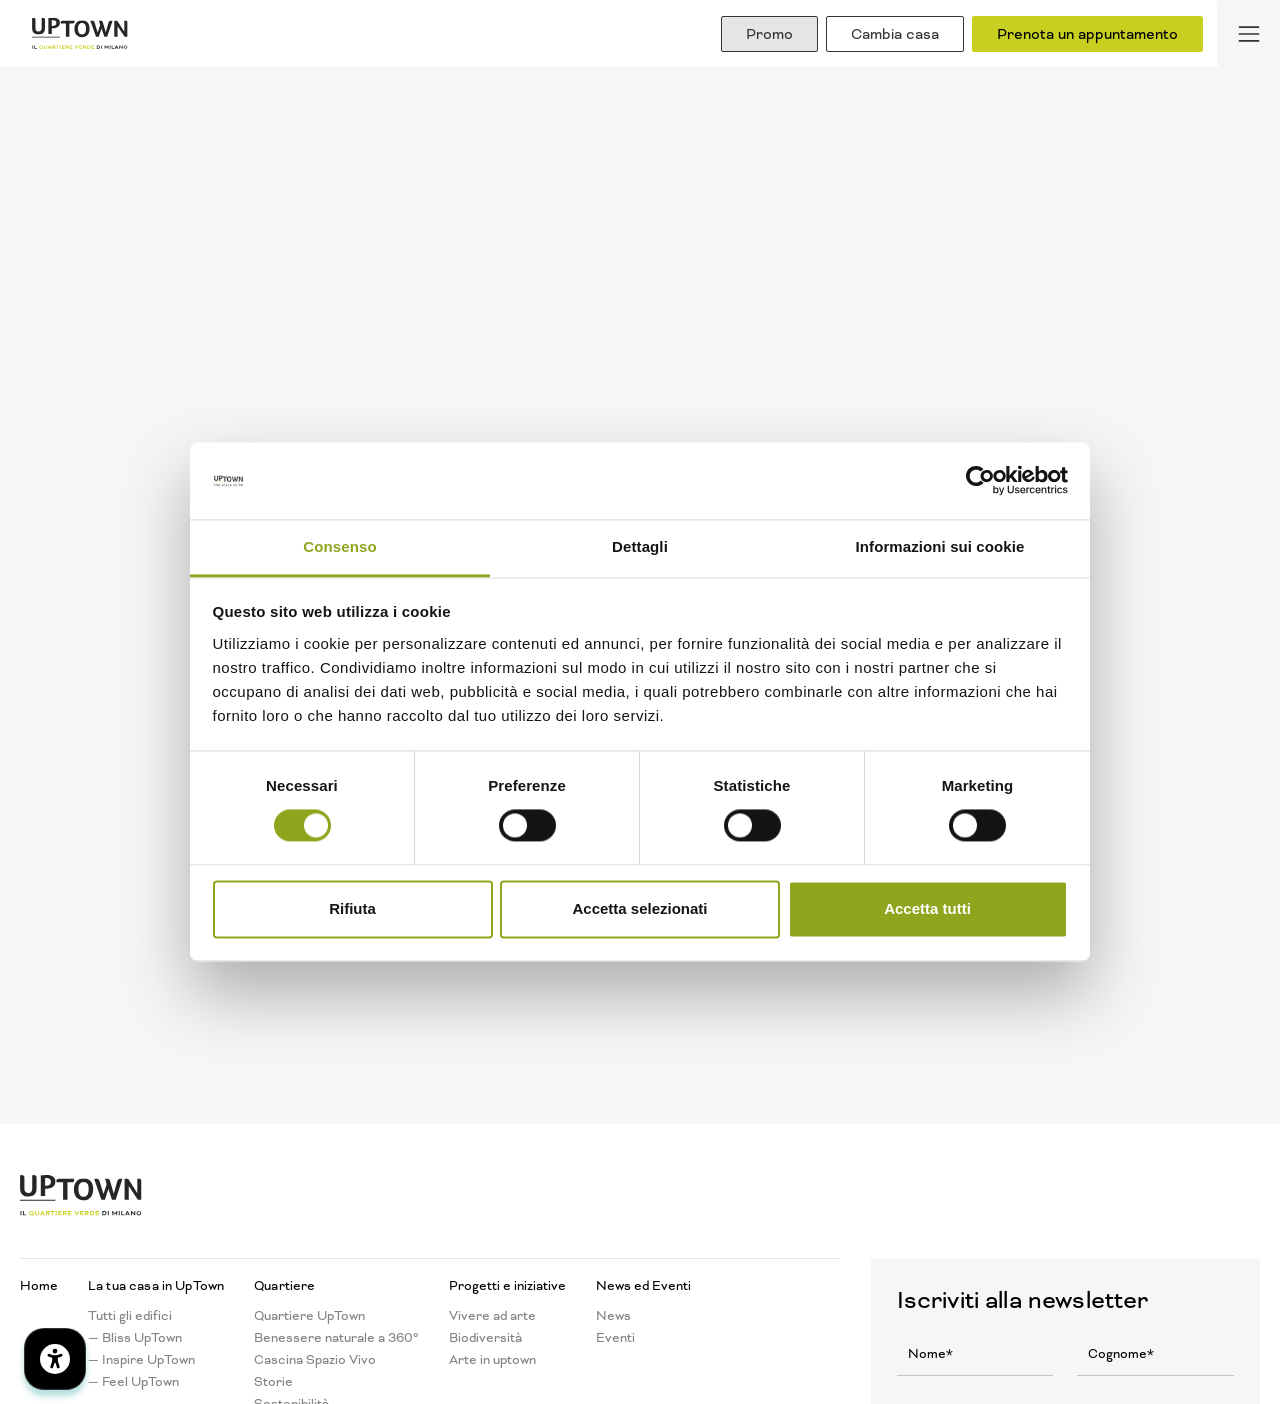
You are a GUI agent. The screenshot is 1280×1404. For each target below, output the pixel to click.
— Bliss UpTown (135, 1338)
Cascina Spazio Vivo (315, 1360)
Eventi (615, 1338)
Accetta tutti (927, 908)
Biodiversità (485, 1338)
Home (39, 1286)
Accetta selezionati (639, 908)
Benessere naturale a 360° (336, 1338)
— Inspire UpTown (141, 1360)
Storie (273, 1382)
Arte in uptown (492, 1360)
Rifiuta (352, 908)
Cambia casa (895, 34)
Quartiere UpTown (309, 1316)
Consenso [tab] (339, 546)
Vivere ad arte (492, 1316)
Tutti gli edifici (130, 1316)
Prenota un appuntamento (1087, 34)
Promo (769, 34)
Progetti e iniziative (507, 1286)
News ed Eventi (643, 1286)
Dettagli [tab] (640, 546)
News (613, 1316)
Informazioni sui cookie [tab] (940, 546)
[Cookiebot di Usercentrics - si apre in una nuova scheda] (980, 481)
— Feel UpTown (133, 1382)
